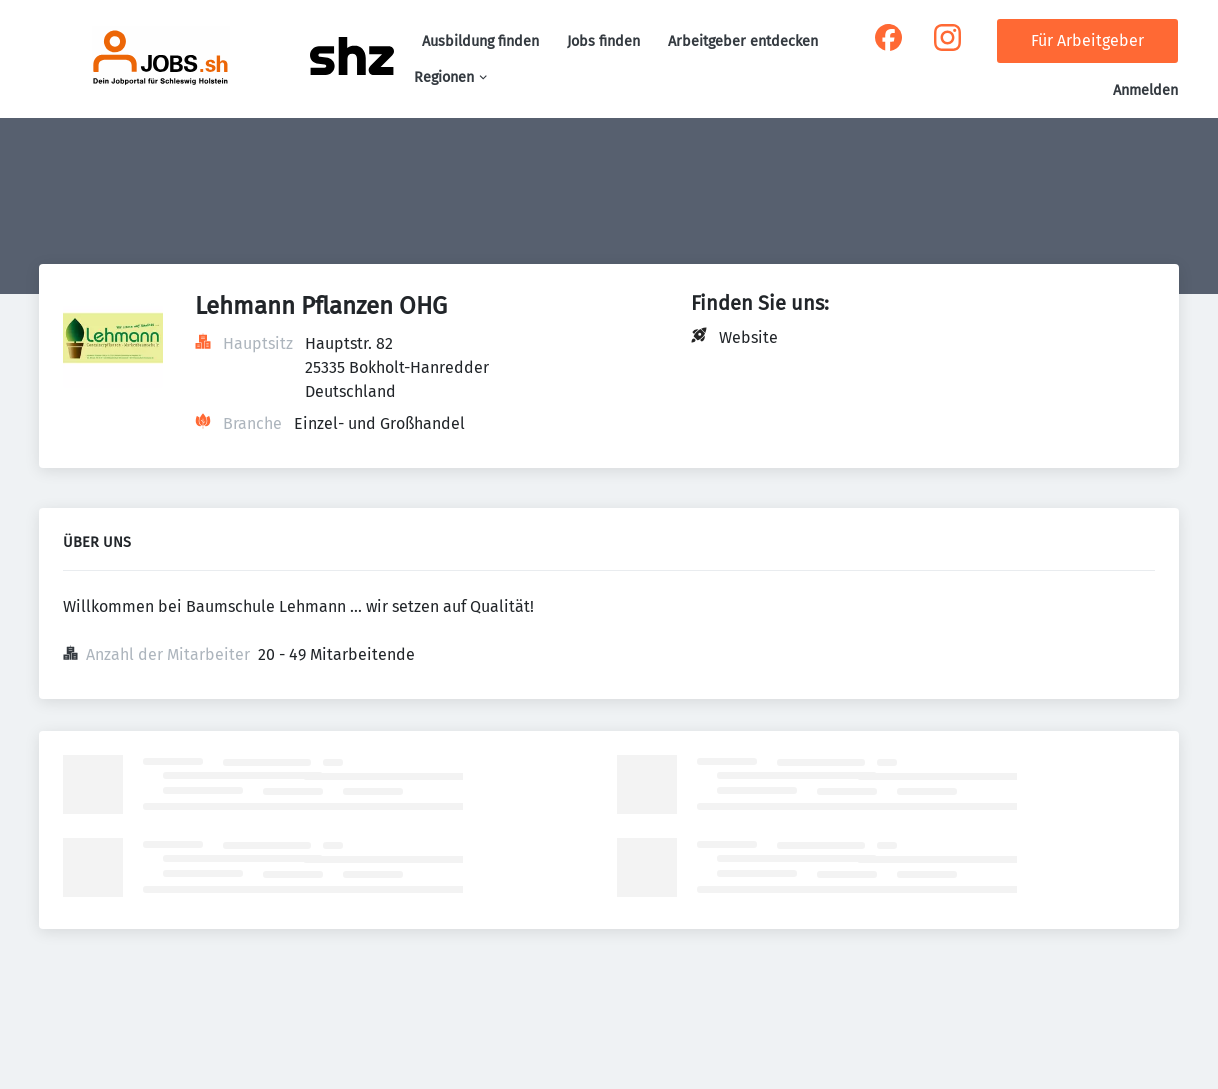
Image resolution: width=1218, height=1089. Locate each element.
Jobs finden (603, 41)
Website (748, 337)
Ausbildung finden (480, 41)
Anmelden (1145, 90)
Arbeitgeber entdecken (743, 41)
